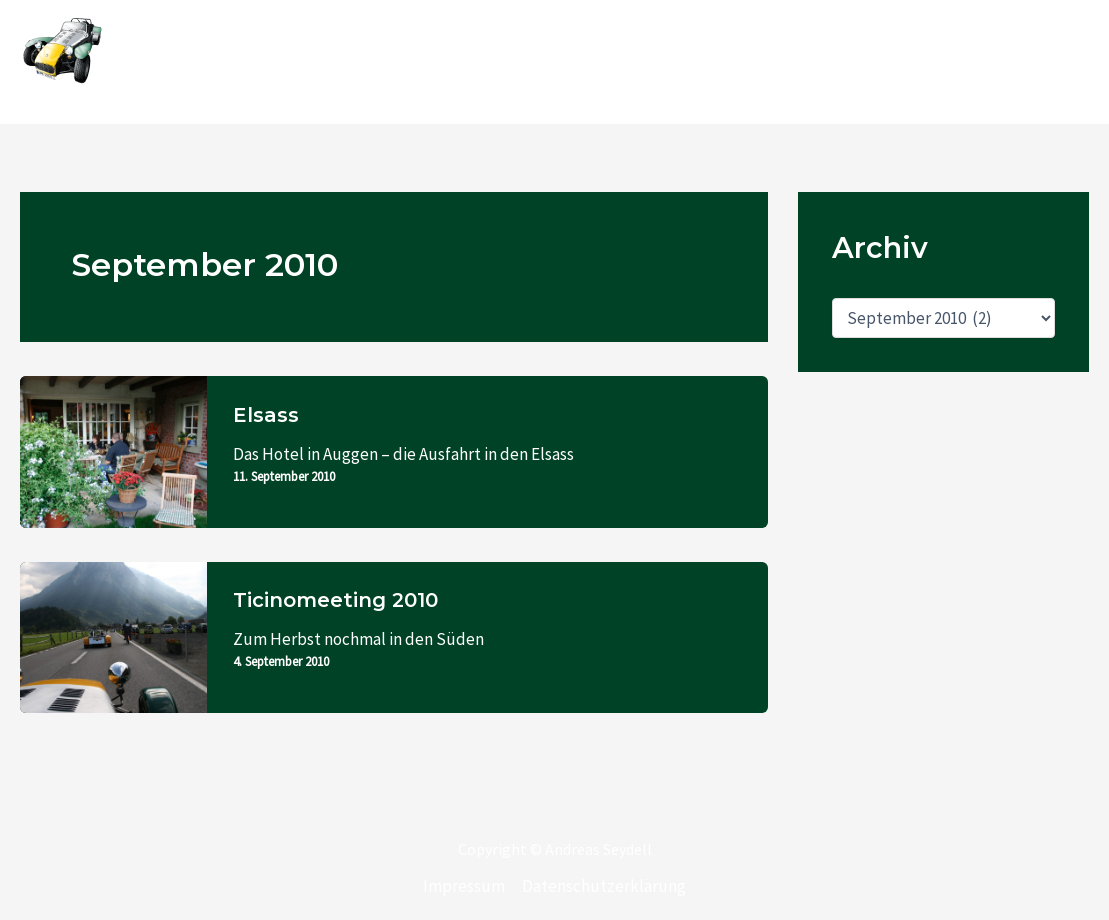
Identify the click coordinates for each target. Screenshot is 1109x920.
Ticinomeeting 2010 (335, 600)
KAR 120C (592, 62)
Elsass (266, 415)
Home (504, 62)
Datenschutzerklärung (604, 886)
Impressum (464, 886)
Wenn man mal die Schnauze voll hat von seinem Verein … (865, 62)
